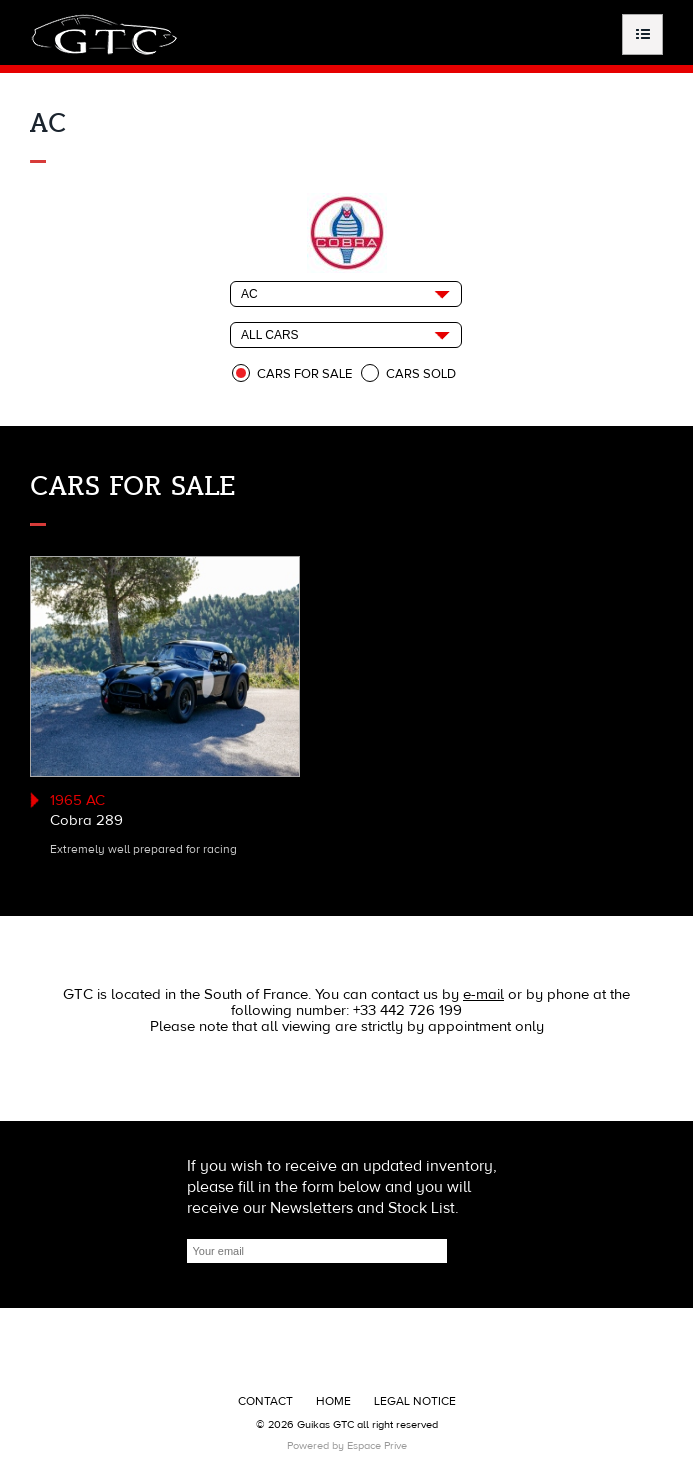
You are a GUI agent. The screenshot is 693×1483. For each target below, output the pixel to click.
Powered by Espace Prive (347, 1445)
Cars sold (421, 374)
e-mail (483, 994)
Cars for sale (304, 374)
